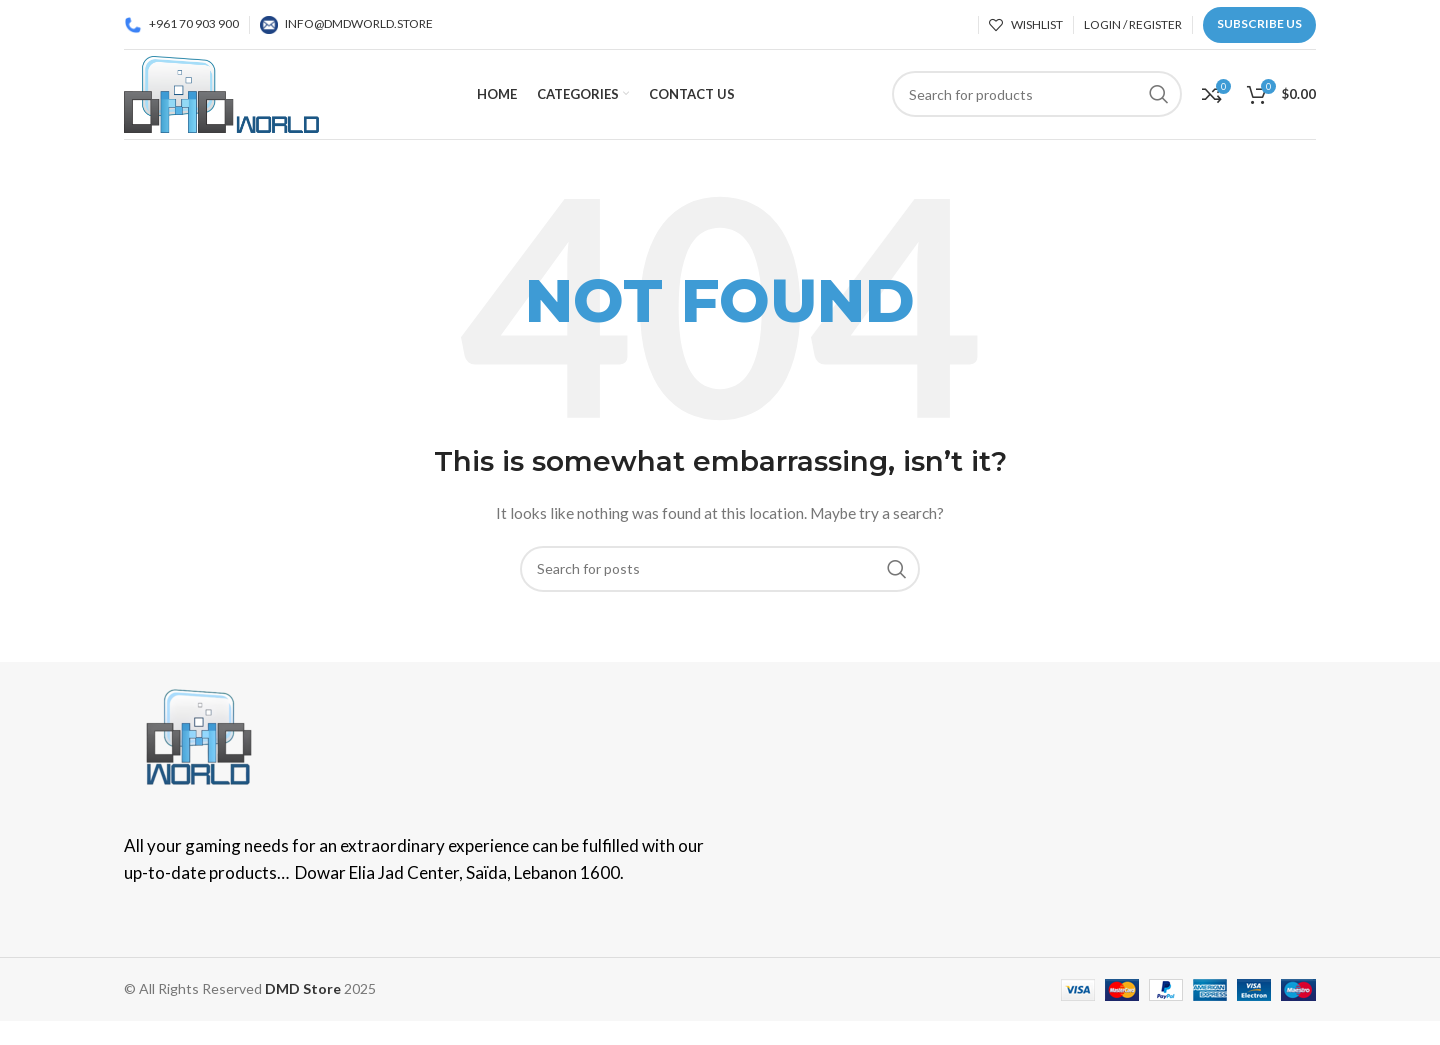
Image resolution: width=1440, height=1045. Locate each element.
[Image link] (199, 735)
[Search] (720, 569)
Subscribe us (1259, 23)
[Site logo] (221, 92)
